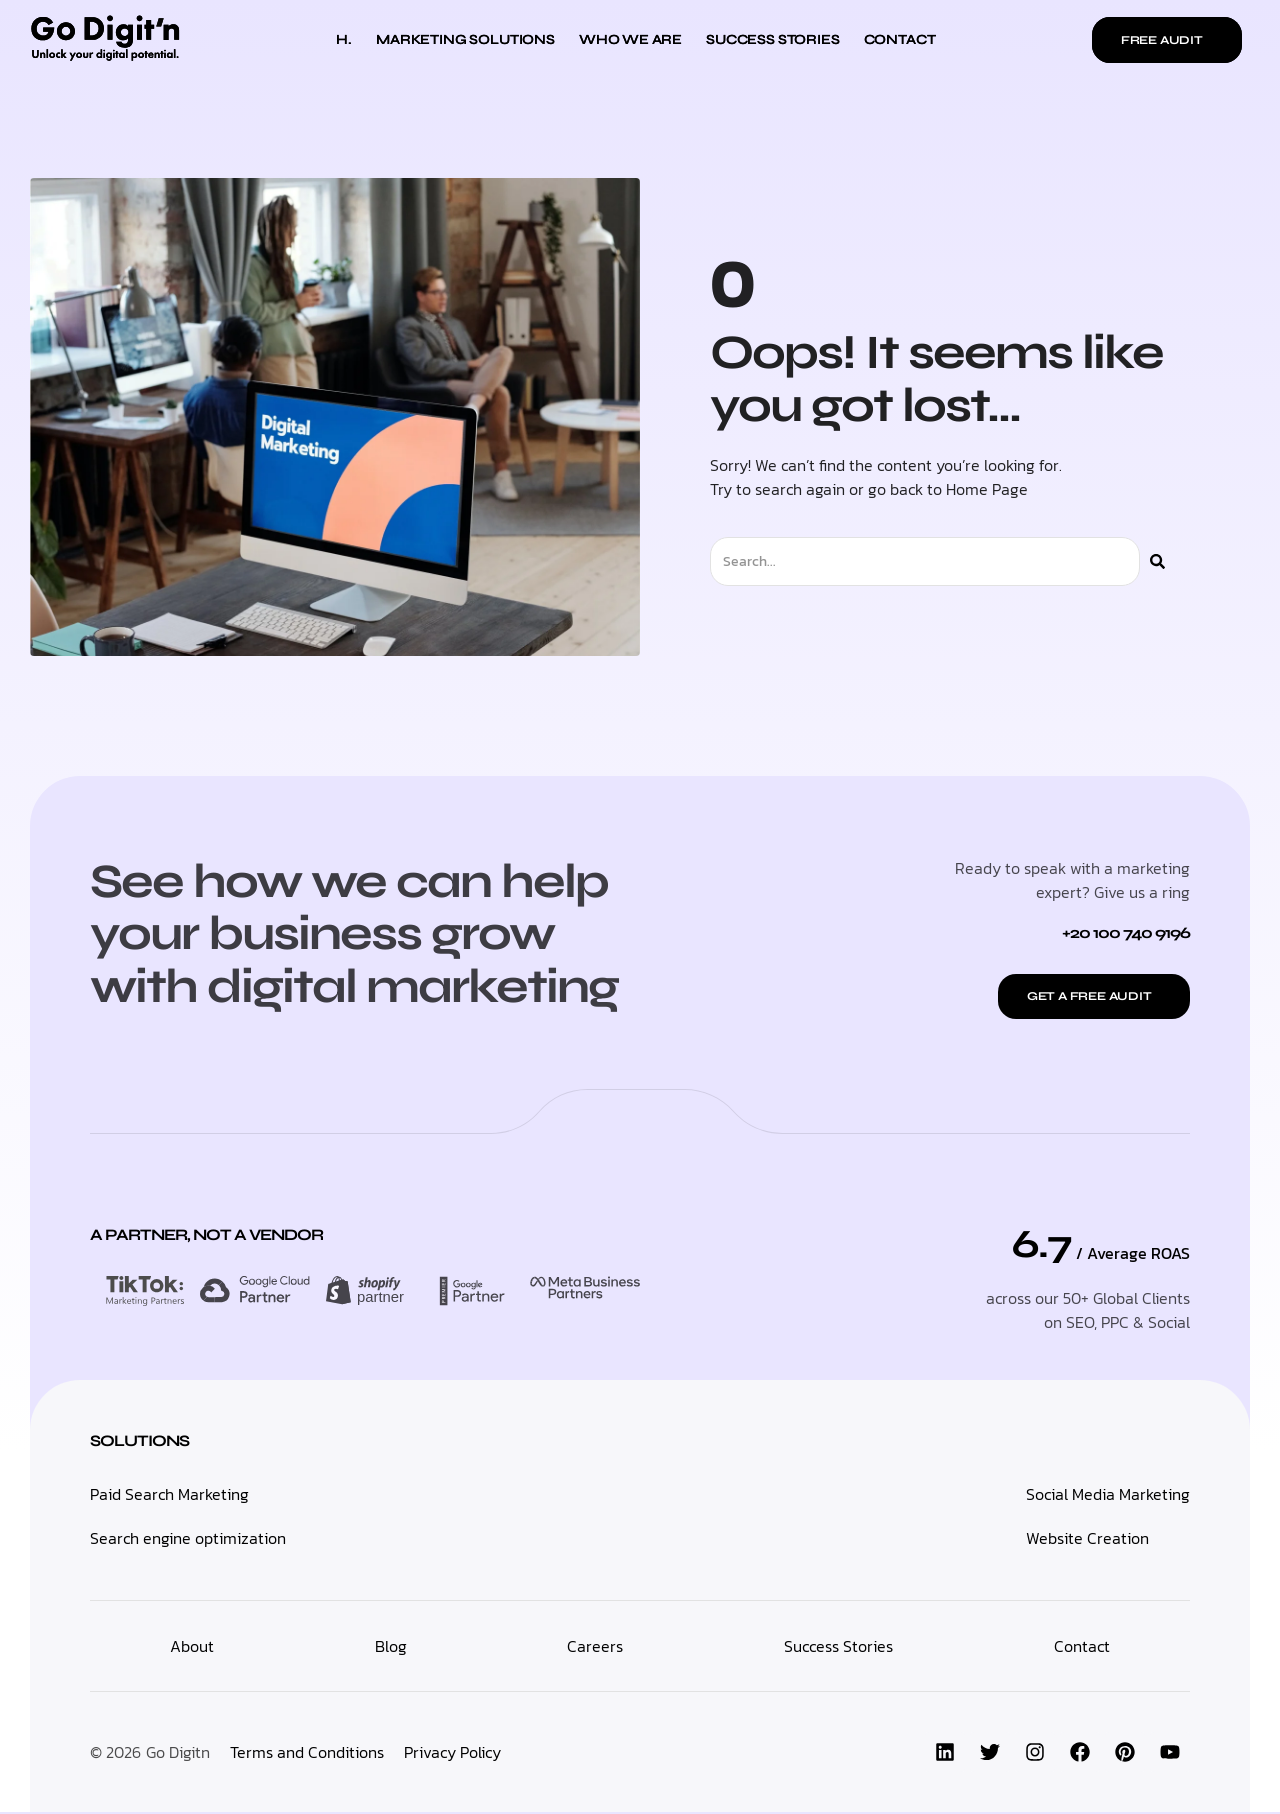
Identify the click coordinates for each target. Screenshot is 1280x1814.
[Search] (1157, 561)
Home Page (987, 489)
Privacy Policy (452, 1754)
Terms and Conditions (307, 1754)
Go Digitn (178, 1754)
